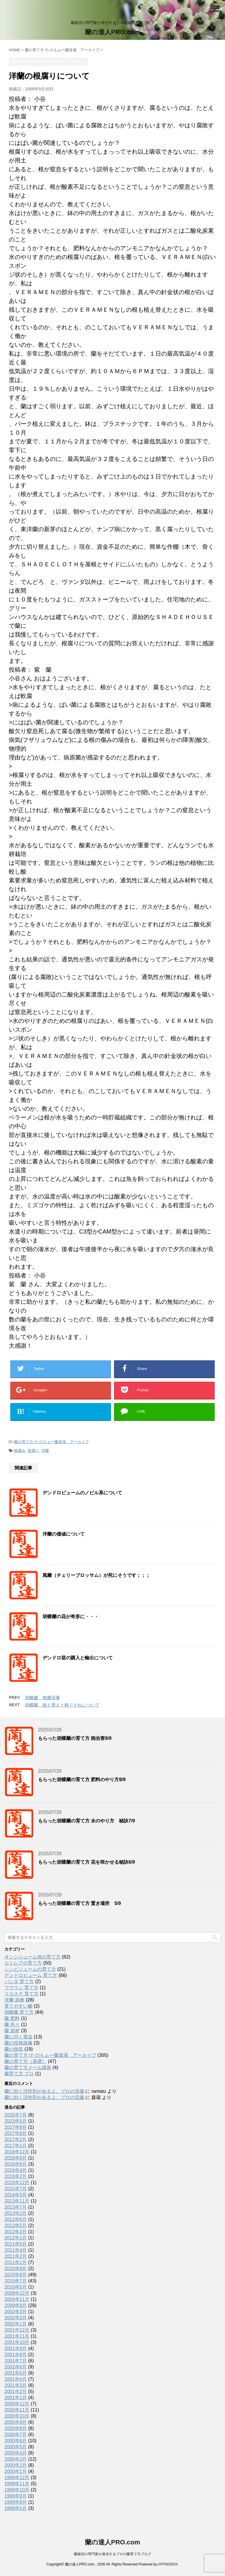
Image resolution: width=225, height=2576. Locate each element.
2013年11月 (16, 2200)
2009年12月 (16, 2293)
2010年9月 (15, 2268)
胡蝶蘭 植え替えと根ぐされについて (62, 1704)
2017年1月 (15, 2145)
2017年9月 (15, 2127)
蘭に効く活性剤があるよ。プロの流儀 (44, 2091)
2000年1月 (15, 2471)
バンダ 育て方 (19, 1981)
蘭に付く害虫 (18, 2036)
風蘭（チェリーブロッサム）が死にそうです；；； (96, 1575)
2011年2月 (15, 2256)
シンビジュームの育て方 (30, 1969)
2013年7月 (15, 2207)
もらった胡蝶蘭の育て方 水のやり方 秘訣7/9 (86, 1820)
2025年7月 (15, 2114)
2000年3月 (15, 2459)
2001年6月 (15, 2366)
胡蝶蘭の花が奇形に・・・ (70, 1616)
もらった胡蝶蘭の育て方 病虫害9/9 (75, 1738)
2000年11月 (16, 2409)
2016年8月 (15, 2157)
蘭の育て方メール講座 (27, 2067)
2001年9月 (15, 2348)
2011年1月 (15, 2262)
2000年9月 (15, 2422)
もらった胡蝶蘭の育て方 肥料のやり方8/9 (82, 1779)
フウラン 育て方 (21, 1987)
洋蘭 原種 (14, 1999)
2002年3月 (15, 2311)
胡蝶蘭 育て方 (19, 2012)
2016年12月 (16, 2151)
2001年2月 (15, 2391)
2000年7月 (15, 2434)
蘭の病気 (13, 2049)
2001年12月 (16, 2330)
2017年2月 (15, 2139)
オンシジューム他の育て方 (32, 1956)
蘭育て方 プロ (19, 2073)
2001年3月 (15, 2385)
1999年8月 (15, 2502)
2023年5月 (15, 2121)
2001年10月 (16, 2342)
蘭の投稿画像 (18, 2042)
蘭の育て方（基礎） (25, 2061)
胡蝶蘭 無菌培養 (42, 1697)
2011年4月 (15, 2250)
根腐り (33, 1450)
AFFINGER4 (168, 2564)
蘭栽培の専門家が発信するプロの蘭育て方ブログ (112, 2554)
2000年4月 (15, 2452)
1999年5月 (15, 2508)
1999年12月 (16, 2477)
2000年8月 (15, 2428)
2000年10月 (16, 2416)
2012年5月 (15, 2225)
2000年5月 (15, 2446)
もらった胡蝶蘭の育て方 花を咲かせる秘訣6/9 (86, 1862)
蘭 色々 (12, 2024)
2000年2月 (15, 2465)
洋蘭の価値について (63, 1533)
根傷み (19, 1450)
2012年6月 (15, 2219)
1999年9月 (15, 2495)
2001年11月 (16, 2336)
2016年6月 (15, 2164)
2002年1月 (15, 2323)
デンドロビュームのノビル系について (82, 1492)
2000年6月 (15, 2440)
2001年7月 (15, 2360)
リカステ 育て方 (21, 1993)
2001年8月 (15, 2354)
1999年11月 (16, 2483)
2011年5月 (15, 2243)
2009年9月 (15, 2305)
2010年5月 (15, 2287)
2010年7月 (15, 2280)
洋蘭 (45, 1450)
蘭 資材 (12, 2030)
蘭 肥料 (12, 2018)
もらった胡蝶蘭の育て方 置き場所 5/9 (79, 1903)
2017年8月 (15, 2133)
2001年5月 (15, 2373)
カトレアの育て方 (23, 1963)
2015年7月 (15, 2188)
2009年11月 (16, 2299)
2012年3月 (15, 2231)
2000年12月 (16, 2403)
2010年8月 (15, 2274)
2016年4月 (15, 2170)
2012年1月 (15, 2237)
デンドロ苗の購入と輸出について (77, 1657)
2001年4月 (15, 2379)
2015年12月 (16, 2182)
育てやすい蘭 (18, 2006)
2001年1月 (15, 2397)
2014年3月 (15, 2194)
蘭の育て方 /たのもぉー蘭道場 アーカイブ (51, 1442)
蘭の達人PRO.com (112, 32)
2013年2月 (15, 2213)
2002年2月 (15, 2317)
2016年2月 (15, 2176)
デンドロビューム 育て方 (30, 1975)
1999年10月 (16, 2489)
